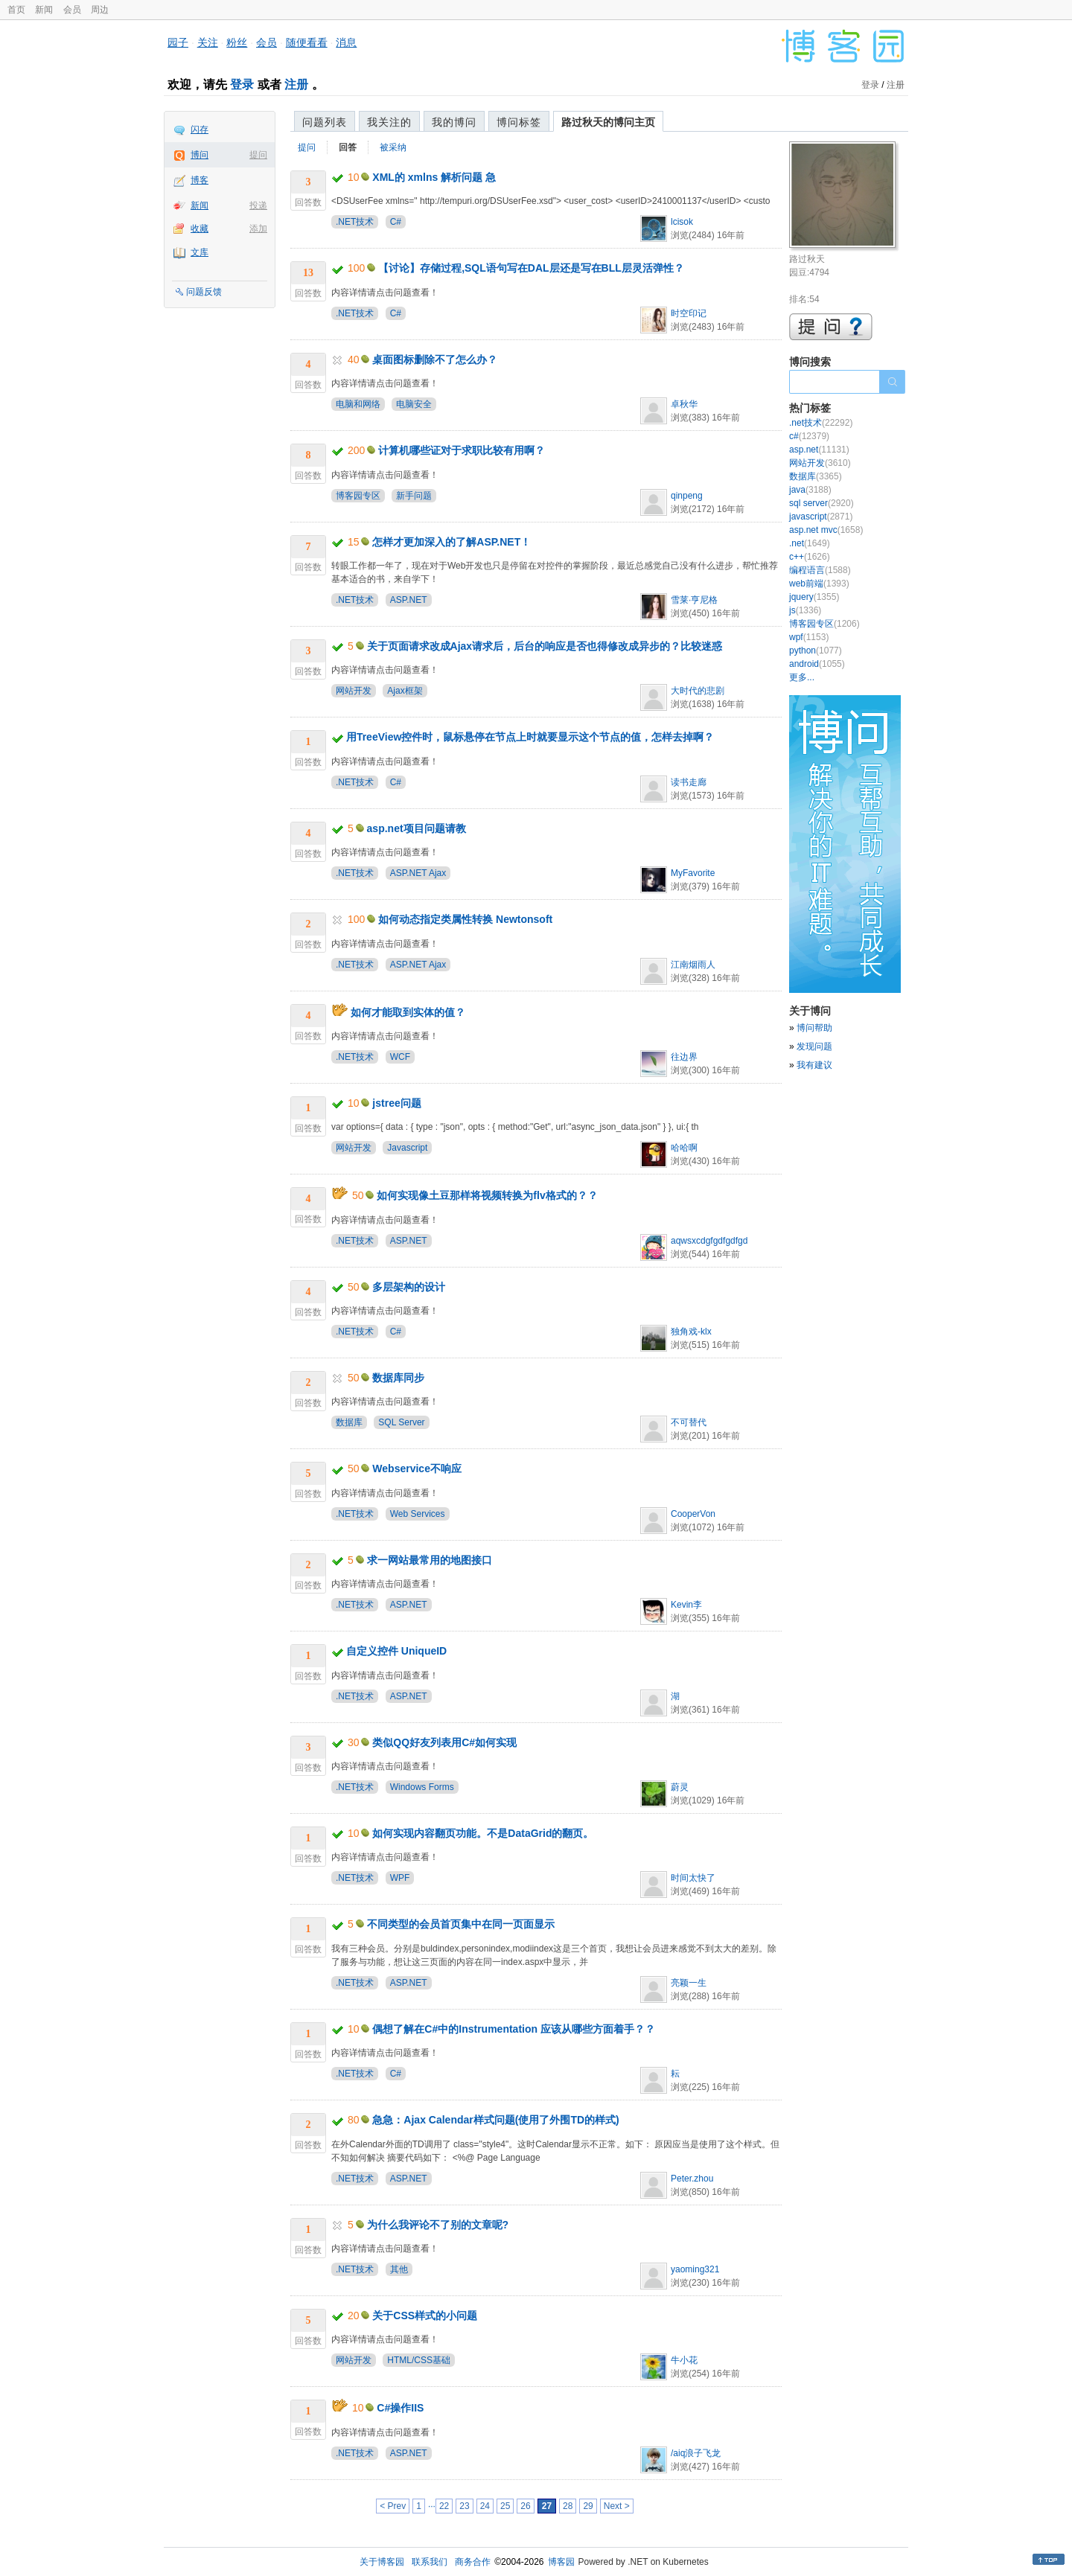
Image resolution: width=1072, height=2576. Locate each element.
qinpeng (687, 495)
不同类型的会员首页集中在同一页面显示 (461, 1924)
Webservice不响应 (417, 1468)
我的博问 (454, 122)
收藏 (199, 228)
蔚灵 (680, 1787)
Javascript (407, 1147)
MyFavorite (693, 873)
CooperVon (693, 1514)
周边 (100, 9)
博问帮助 (814, 1028)
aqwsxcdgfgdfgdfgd (709, 1241)
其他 (399, 2269)
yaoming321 (695, 2269)
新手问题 (414, 495)
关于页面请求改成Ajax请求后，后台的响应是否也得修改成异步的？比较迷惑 (545, 646)
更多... (801, 677)
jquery (814, 597)
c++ (809, 557)
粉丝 (236, 42)
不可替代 (688, 1422)
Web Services (417, 1514)
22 (444, 2506)
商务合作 (473, 2562)
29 (588, 2506)
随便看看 (307, 42)
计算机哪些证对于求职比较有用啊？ (461, 450)
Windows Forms (422, 1787)
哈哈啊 (684, 1147)
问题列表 (324, 122)
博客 (199, 180)
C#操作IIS (400, 2408)
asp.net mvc (826, 530)
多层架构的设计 (408, 1287)
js (805, 610)
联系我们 (429, 2562)
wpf (809, 637)
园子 (178, 42)
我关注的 (389, 122)
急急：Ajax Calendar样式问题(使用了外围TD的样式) (495, 2120)
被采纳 (393, 147)
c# (809, 436)
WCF (400, 1057)
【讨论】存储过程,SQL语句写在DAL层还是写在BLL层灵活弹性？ (531, 268)
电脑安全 (414, 404)
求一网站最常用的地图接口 (429, 1560)
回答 (348, 147)
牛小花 (684, 2360)
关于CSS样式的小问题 (424, 2315)
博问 (199, 155)
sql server (821, 503)
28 (567, 2506)
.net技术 (820, 423)
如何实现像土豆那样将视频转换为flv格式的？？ (487, 1195)
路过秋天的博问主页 (608, 122)
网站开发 (353, 690)
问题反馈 (204, 292)
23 (464, 2506)
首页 (16, 9)
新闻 (44, 9)
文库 (199, 252)
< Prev (393, 2506)
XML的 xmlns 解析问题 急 (434, 177)
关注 (207, 42)
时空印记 (688, 313)
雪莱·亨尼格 (694, 600)
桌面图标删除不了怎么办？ (434, 359)
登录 (242, 84)
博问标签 (519, 122)
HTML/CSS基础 (418, 2360)
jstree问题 (396, 1103)
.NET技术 (355, 222)
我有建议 (814, 1065)
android (817, 664)
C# (395, 222)
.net (809, 543)
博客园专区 (358, 495)
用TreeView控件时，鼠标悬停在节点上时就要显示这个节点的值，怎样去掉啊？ (530, 737)
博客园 (561, 2562)
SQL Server (401, 1422)
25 (505, 2506)
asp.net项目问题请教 (416, 828)
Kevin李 (686, 1604)
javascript (820, 516)
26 (525, 2506)
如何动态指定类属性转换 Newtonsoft (465, 919)
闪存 (199, 129)
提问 (258, 155)
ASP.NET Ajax (418, 873)
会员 (72, 9)
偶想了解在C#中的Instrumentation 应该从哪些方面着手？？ (513, 2029)
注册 (296, 84)
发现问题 (814, 1046)
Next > (617, 2506)
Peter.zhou (692, 2178)
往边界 (684, 1057)
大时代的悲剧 (697, 690)
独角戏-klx (691, 1331)
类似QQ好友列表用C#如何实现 (444, 1742)
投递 (258, 205)
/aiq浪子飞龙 (696, 2453)
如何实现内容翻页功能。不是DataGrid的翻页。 (482, 1833)
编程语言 (820, 570)
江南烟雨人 (693, 964)
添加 (258, 228)
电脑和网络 (358, 404)
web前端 (819, 583)
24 (485, 2506)
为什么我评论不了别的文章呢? (438, 2225)
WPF (400, 1878)
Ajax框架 (404, 690)
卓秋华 (684, 404)
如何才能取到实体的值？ (408, 1012)
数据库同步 (398, 1378)
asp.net (819, 449)
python (815, 650)
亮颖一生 (688, 1983)
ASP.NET (408, 600)
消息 (346, 42)
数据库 (349, 1422)
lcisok (682, 222)
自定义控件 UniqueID (396, 1651)
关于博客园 (382, 2562)
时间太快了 (693, 1878)
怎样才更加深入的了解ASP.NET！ (451, 542)
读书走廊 (688, 782)
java (810, 490)
